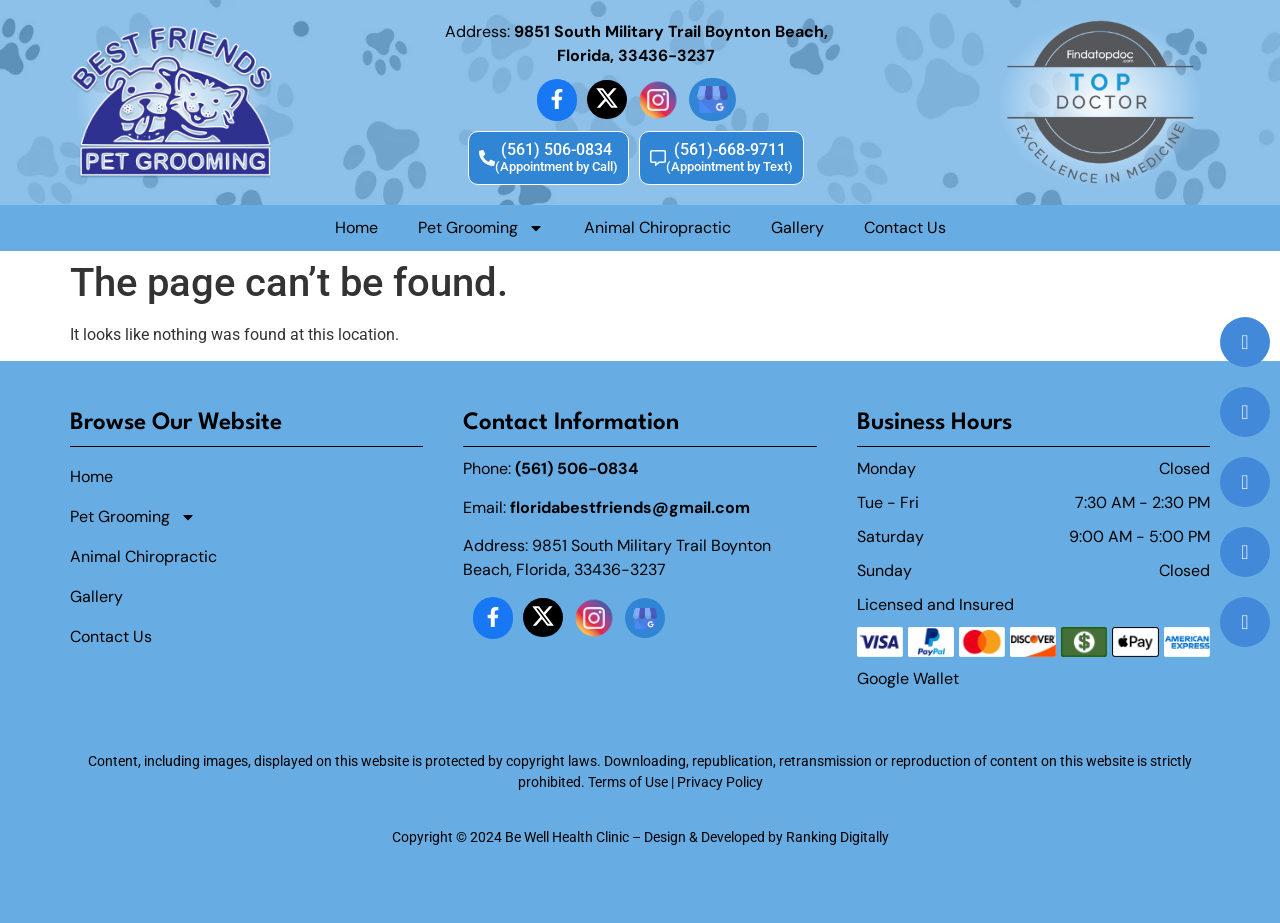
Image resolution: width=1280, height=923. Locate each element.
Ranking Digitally (837, 837)
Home (356, 227)
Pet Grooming (481, 228)
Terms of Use (628, 782)
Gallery (797, 227)
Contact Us (905, 227)
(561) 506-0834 (576, 468)
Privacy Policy (720, 782)
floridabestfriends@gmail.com (630, 507)
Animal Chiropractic (657, 227)
